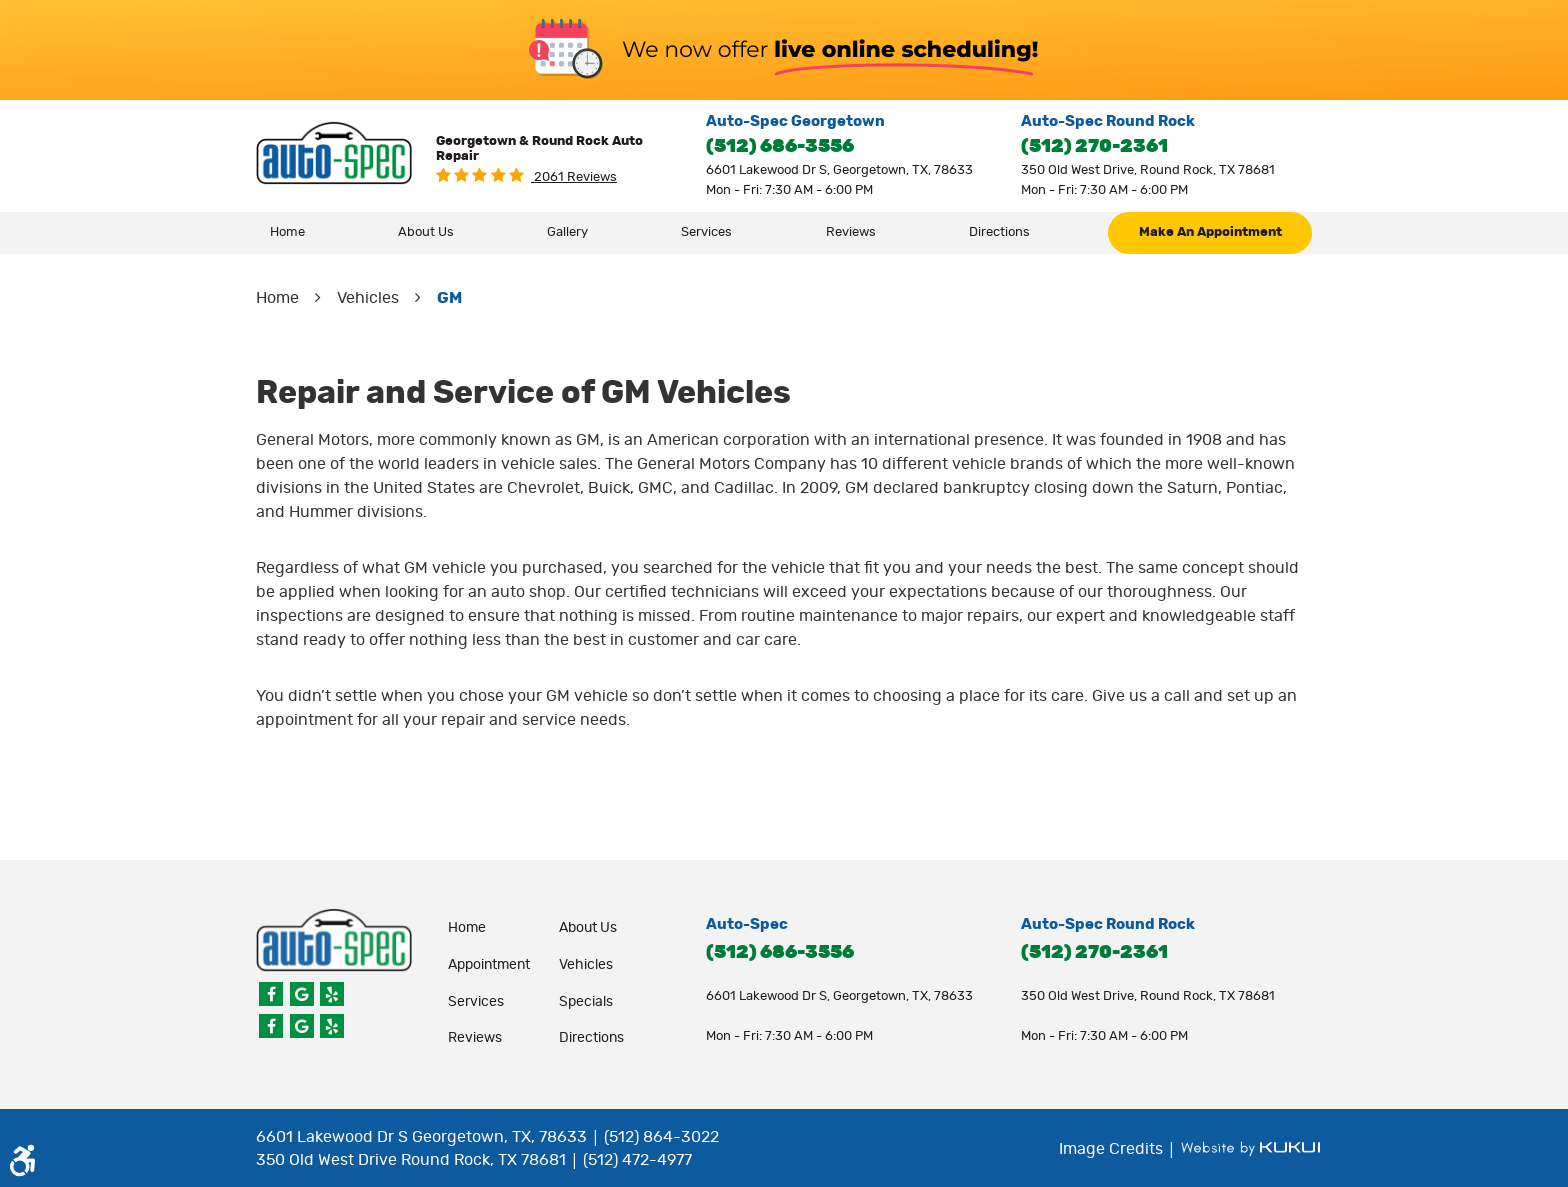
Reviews (851, 232)
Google (302, 994)
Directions (999, 232)
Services (706, 232)
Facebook (271, 994)
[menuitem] (288, 233)
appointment (489, 965)
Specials (586, 1002)
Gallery (567, 232)
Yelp (332, 994)
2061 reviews (574, 177)
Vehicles (368, 298)
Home (287, 232)
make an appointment (1210, 232)
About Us (426, 232)
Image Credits (1113, 1149)
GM (449, 298)
